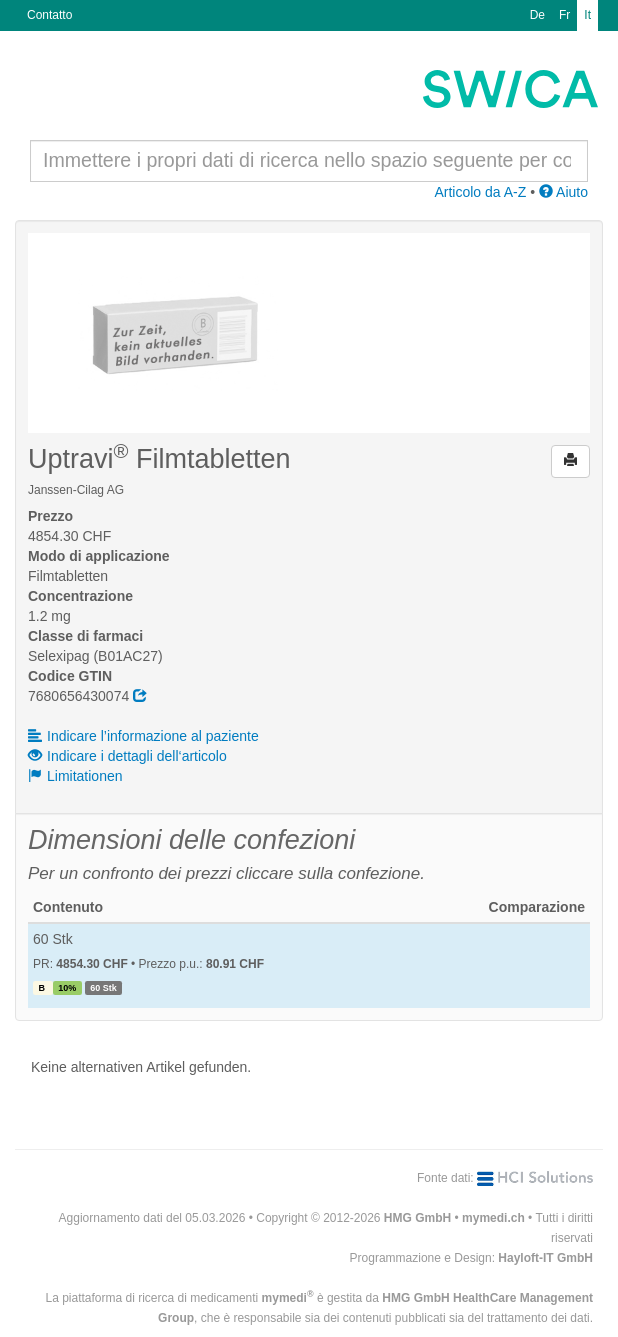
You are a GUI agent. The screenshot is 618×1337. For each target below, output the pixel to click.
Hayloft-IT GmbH (545, 1258)
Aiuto (563, 192)
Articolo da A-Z (480, 192)
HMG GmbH (417, 1218)
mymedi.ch (493, 1218)
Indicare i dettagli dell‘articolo (127, 756)
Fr (564, 15)
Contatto (49, 15)
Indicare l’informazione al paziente (143, 736)
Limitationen (75, 776)
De (537, 15)
